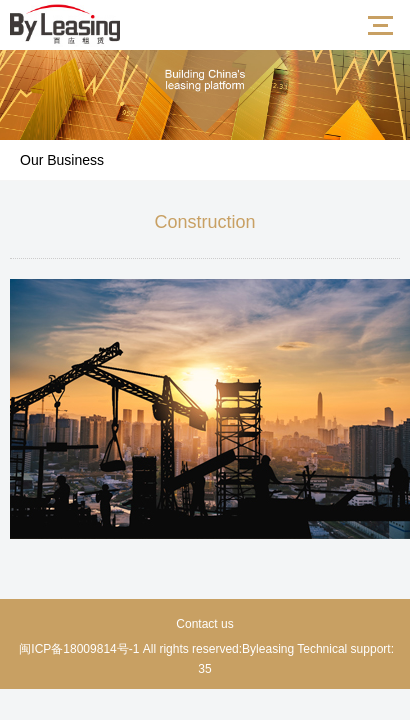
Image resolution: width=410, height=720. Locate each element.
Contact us (204, 624)
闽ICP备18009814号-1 (77, 649)
